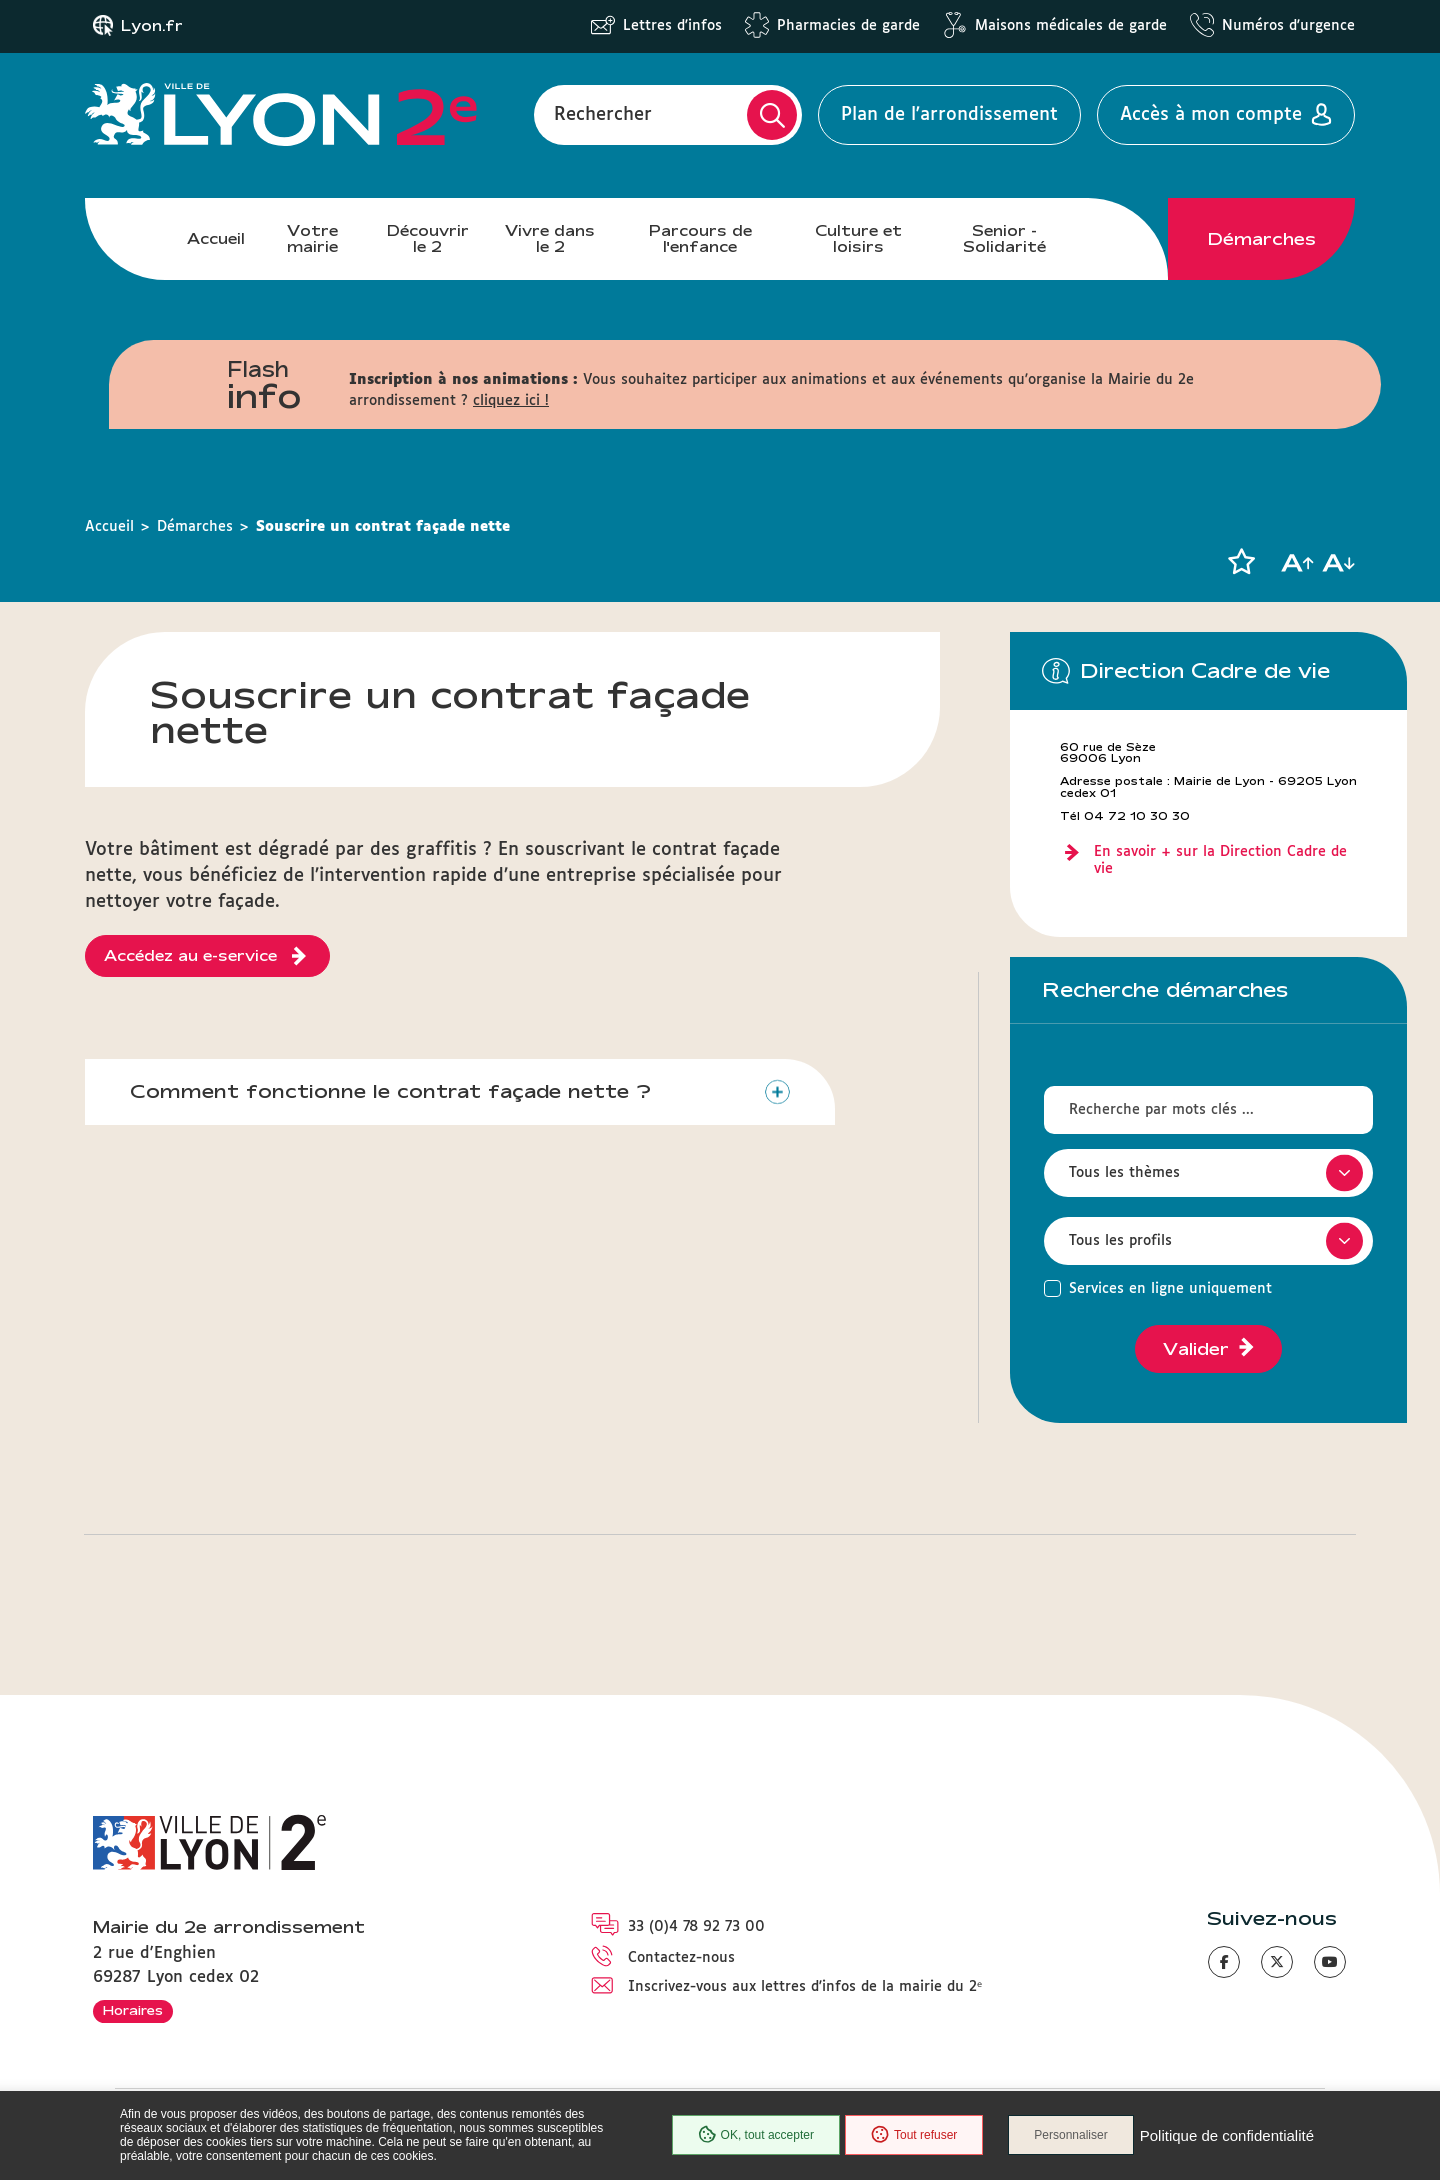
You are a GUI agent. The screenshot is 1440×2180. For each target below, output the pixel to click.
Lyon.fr (152, 26)
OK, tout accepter (756, 2135)
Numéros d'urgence (1288, 26)
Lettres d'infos (672, 26)
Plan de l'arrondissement (949, 115)
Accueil (216, 238)
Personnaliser (1070, 2135)
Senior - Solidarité (1004, 238)
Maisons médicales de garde (1071, 26)
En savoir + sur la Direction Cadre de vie (1220, 860)
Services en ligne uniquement (1170, 1289)
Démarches (1262, 239)
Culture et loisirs (858, 238)
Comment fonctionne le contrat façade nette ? (390, 1091)
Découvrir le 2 (428, 238)
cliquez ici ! (511, 401)
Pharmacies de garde (848, 26)
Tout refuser (914, 2135)
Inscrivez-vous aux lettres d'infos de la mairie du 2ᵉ (805, 1987)
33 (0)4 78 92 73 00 (696, 1927)
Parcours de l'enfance (700, 238)
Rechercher (603, 115)
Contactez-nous (681, 1958)
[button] (1241, 562)
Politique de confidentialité (1227, 2135)
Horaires (133, 2010)
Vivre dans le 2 (550, 238)
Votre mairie (312, 238)
